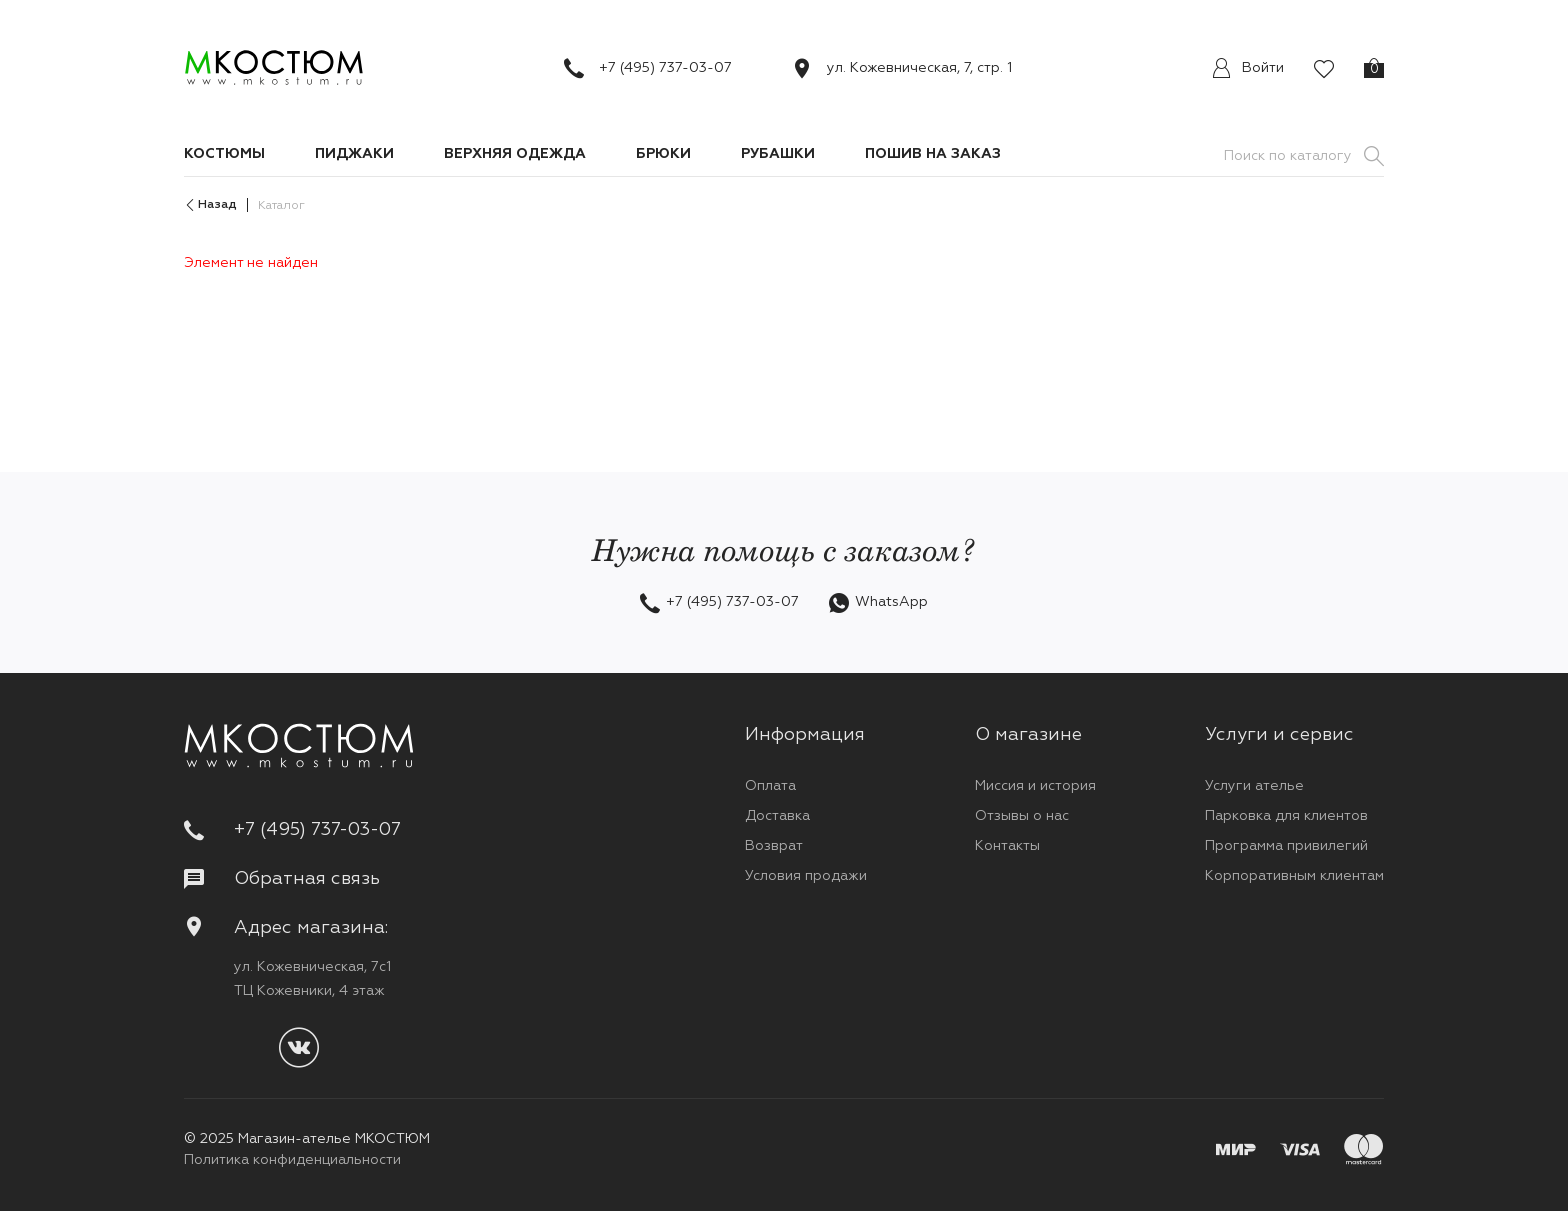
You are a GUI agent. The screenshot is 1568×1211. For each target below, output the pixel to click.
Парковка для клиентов (1286, 816)
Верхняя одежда (515, 154)
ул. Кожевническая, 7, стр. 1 (919, 68)
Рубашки (778, 154)
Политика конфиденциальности (292, 1160)
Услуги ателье (1254, 786)
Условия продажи (806, 876)
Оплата (770, 786)
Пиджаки (354, 154)
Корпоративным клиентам (1294, 876)
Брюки (663, 154)
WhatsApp (891, 602)
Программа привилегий (1286, 846)
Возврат (774, 846)
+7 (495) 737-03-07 (665, 68)
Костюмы (224, 154)
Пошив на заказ (933, 154)
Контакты (1007, 846)
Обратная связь (282, 879)
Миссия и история (1035, 786)
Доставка (777, 816)
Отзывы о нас (1022, 816)
